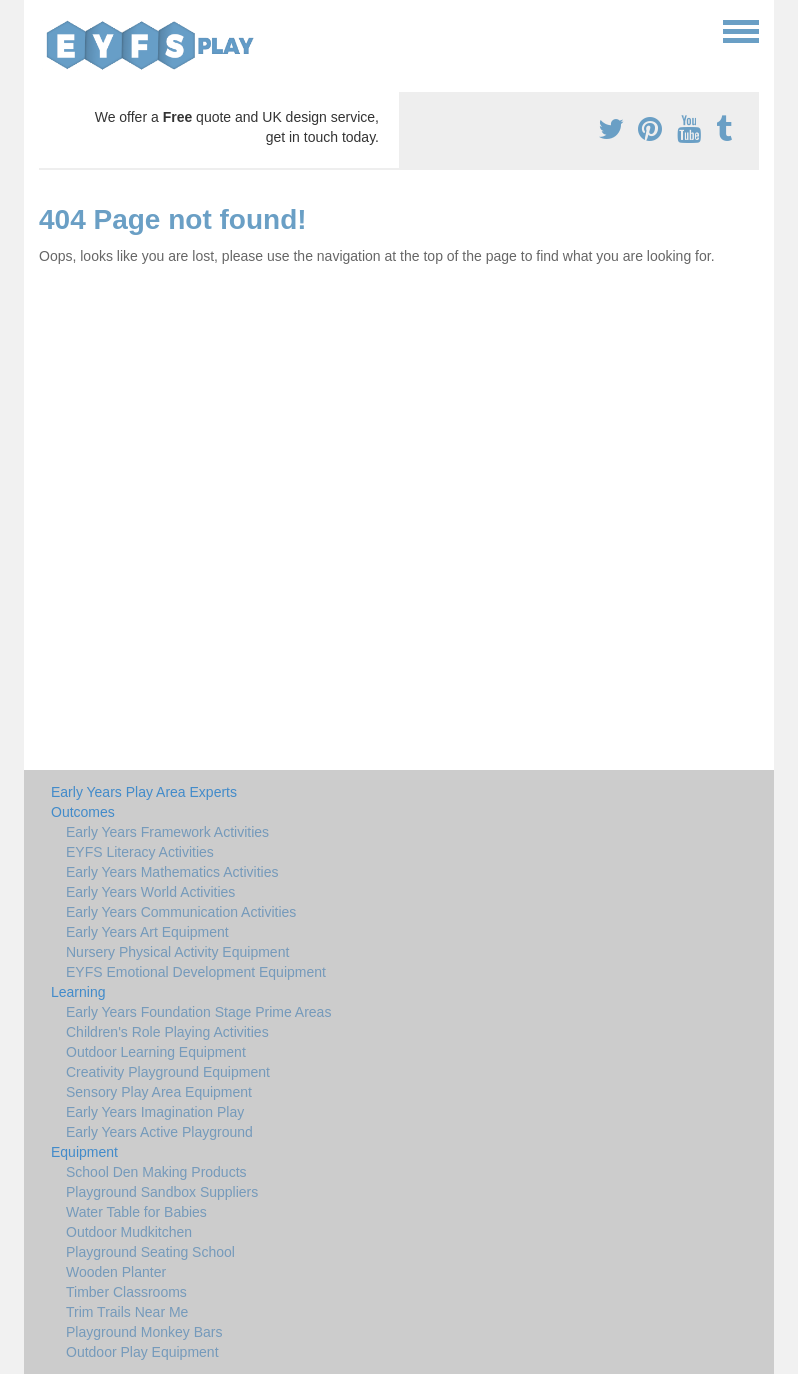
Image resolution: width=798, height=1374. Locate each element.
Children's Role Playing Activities (167, 1032)
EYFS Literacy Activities (140, 852)
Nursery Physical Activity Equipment (177, 952)
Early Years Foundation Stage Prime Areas (198, 1012)
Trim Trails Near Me (127, 1312)
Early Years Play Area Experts (144, 792)
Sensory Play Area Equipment (159, 1092)
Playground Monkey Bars (144, 1332)
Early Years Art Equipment (147, 932)
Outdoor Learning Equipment (156, 1052)
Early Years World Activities (150, 892)
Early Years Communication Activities (181, 912)
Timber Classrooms (126, 1292)
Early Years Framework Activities (167, 832)
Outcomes (83, 812)
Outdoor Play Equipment (142, 1352)
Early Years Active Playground (159, 1132)
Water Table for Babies (136, 1212)
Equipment (84, 1152)
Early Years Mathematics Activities (172, 872)
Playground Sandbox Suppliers (162, 1192)
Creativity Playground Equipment (168, 1072)
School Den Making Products (156, 1172)
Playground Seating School (150, 1252)
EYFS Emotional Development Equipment (196, 972)
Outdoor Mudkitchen (129, 1232)
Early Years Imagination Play (155, 1112)
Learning (78, 992)
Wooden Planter (116, 1272)
